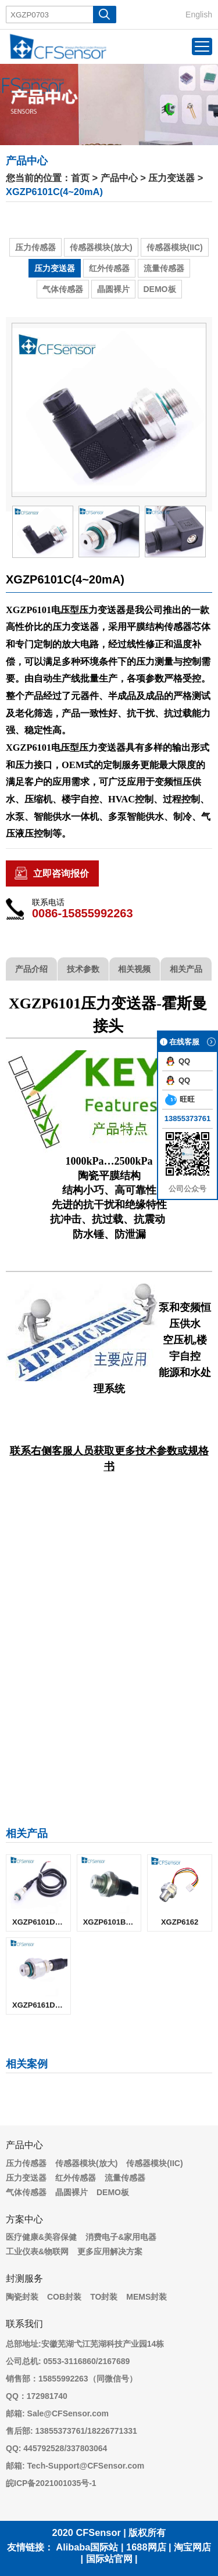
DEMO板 (160, 289)
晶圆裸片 (113, 289)
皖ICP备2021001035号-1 (51, 2483)
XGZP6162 (179, 1922)
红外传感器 (109, 268)
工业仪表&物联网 (37, 2251)
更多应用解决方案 (109, 2251)
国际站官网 (109, 2558)
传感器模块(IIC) (174, 247)
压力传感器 (35, 247)
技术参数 (83, 969)
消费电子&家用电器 (120, 2237)
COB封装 (64, 2296)
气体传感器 (62, 289)
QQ (177, 1061)
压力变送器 (171, 177)
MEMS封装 (146, 2296)
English (198, 14)
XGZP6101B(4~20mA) (112, 1922)
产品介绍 (31, 969)
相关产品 (186, 969)
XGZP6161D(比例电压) (41, 2005)
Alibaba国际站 (87, 2547)
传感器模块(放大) (101, 247)
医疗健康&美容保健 (41, 2237)
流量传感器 (164, 268)
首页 (80, 177)
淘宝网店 (192, 2547)
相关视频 (134, 969)
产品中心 (119, 177)
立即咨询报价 (61, 873)
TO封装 (103, 2296)
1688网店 (146, 2547)
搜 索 (104, 14)
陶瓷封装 (22, 2296)
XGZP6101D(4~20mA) (41, 1922)
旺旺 (180, 1099)
